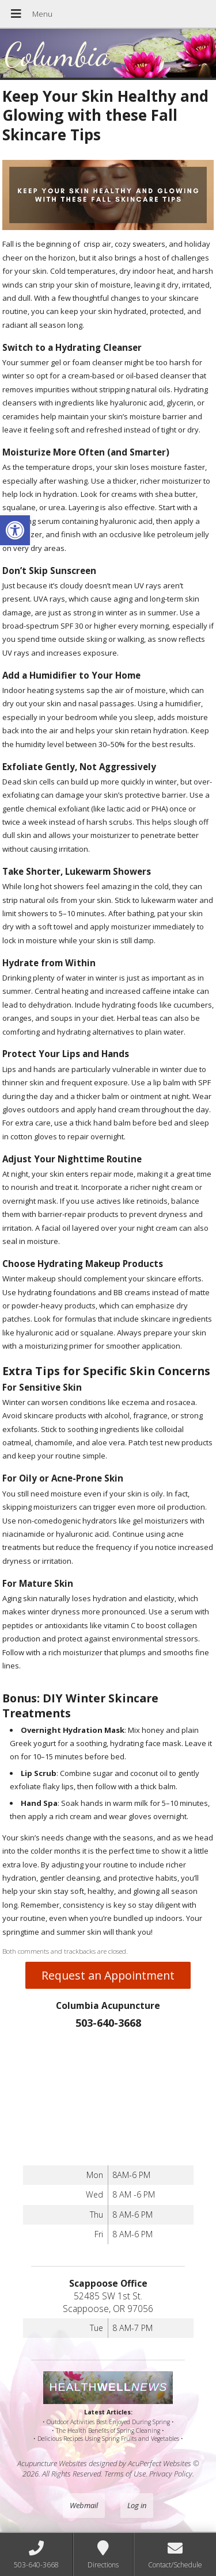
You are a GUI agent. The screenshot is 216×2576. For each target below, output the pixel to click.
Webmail (84, 2505)
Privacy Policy (170, 2473)
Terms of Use (125, 2473)
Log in (136, 2505)
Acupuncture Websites (52, 2463)
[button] (15, 530)
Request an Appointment (108, 1975)
